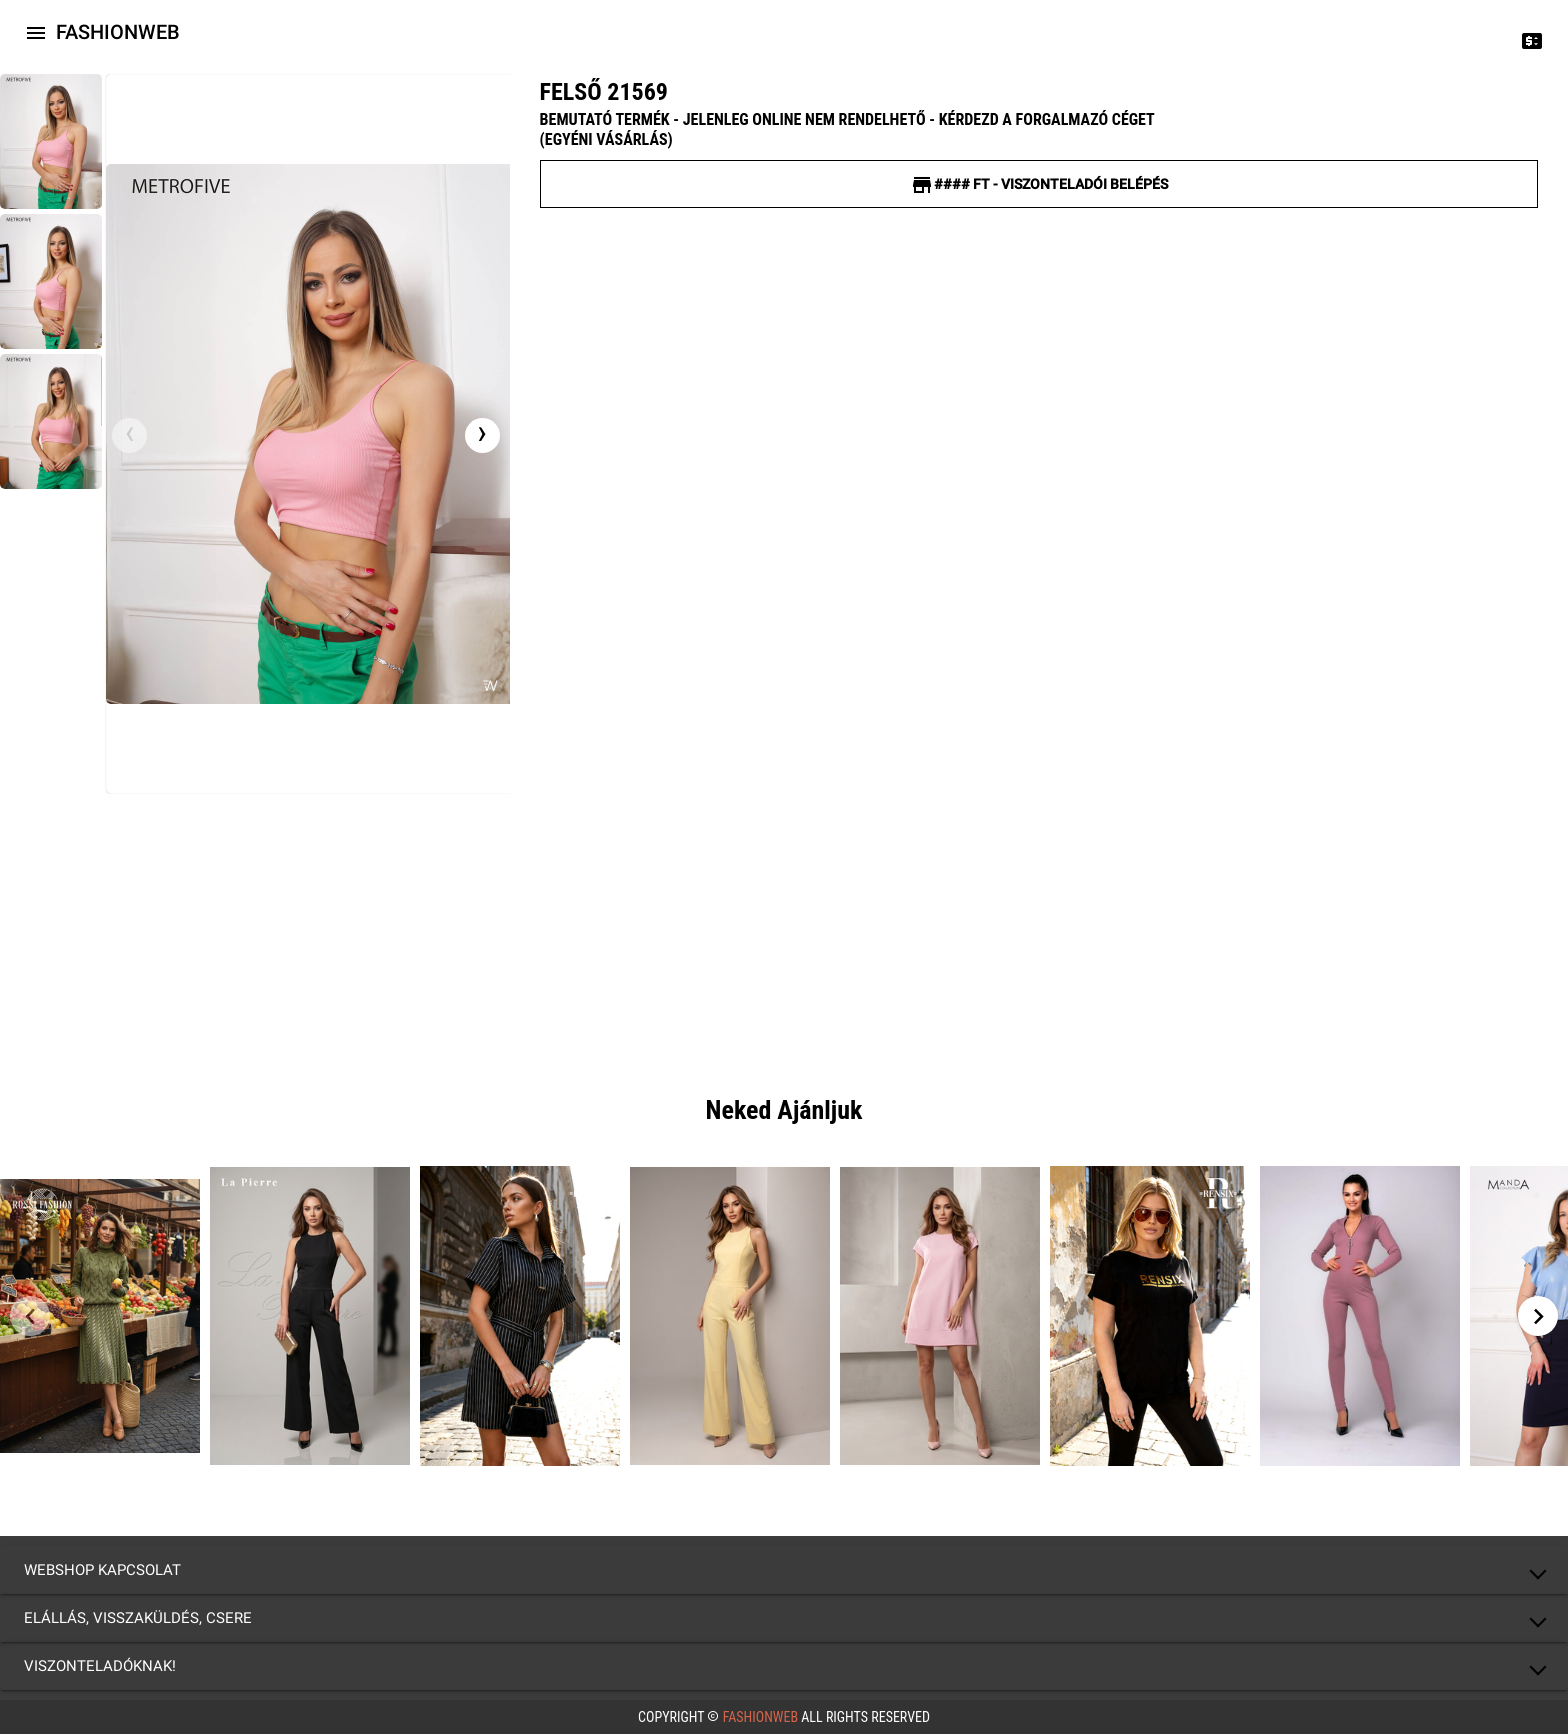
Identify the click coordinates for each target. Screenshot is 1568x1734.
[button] (784, 1570)
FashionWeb (760, 1717)
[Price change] (1532, 40)
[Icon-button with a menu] (36, 32)
